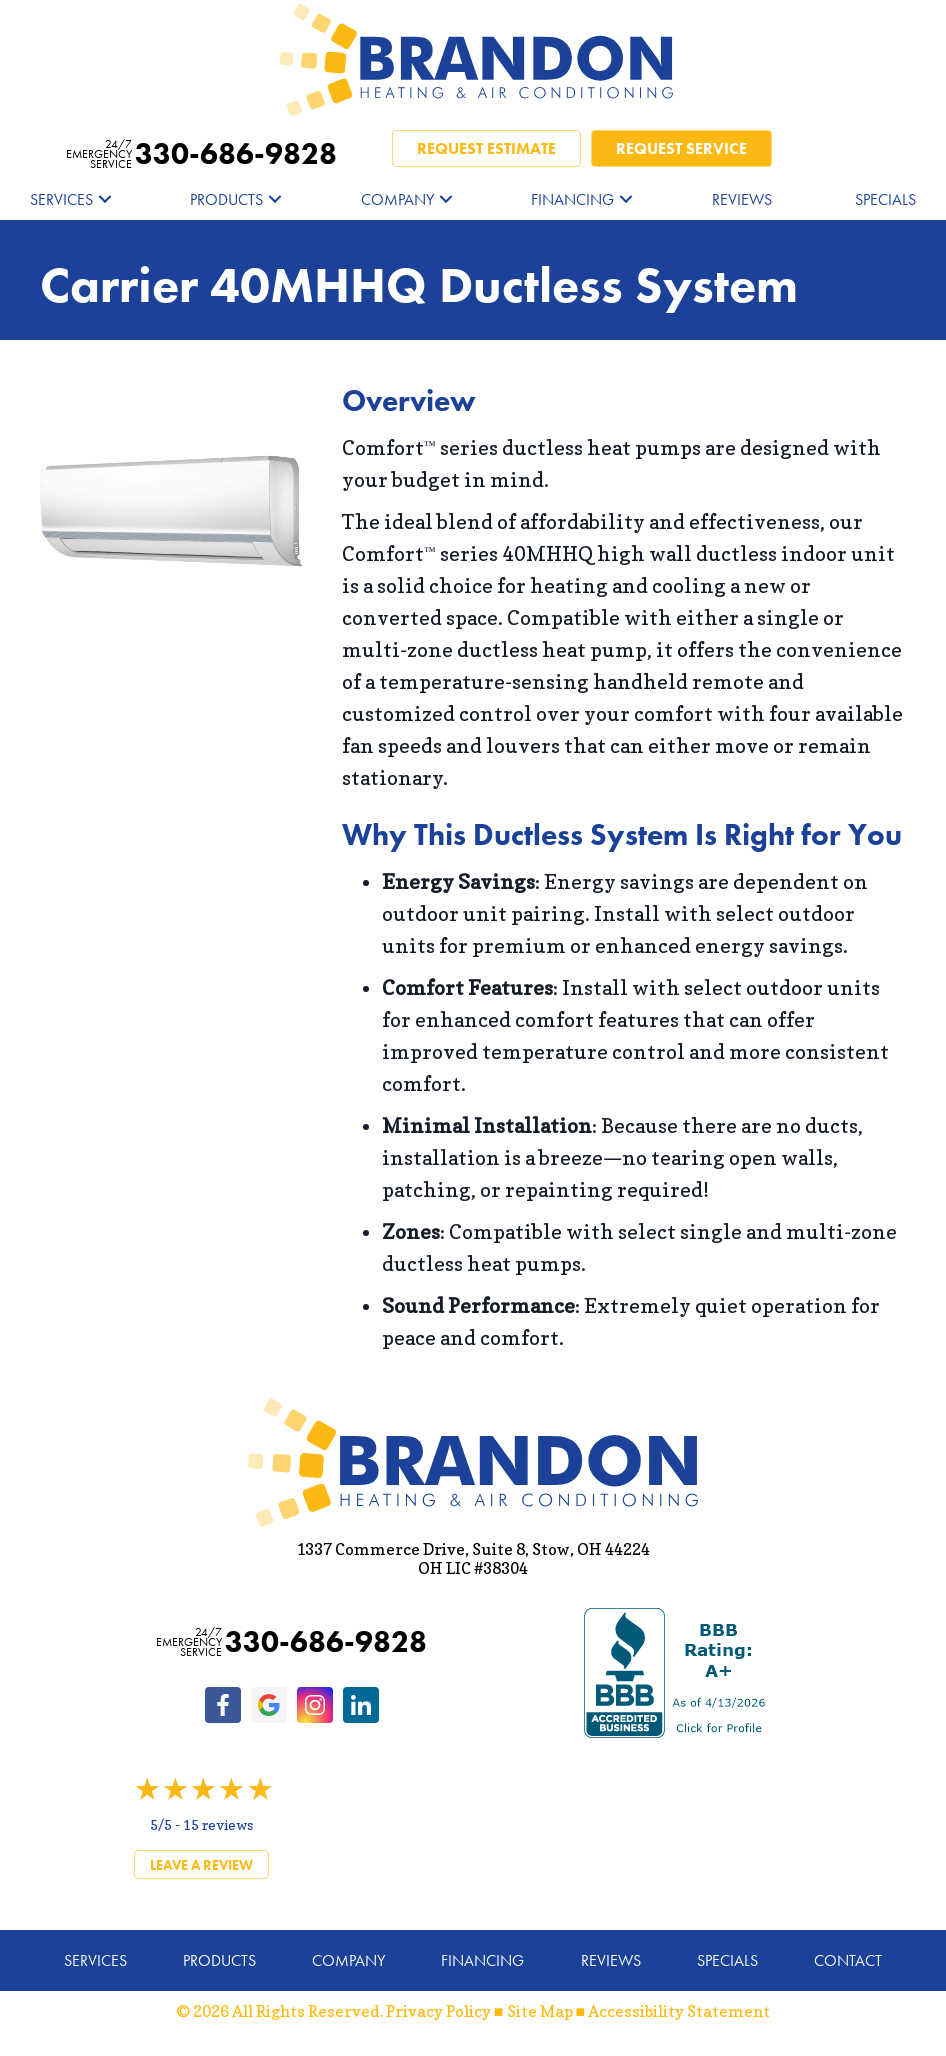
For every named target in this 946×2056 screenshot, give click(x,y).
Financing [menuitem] (572, 199)
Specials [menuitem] (885, 199)
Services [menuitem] (61, 199)
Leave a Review (201, 1865)
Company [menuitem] (397, 199)
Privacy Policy (438, 2011)
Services (95, 1960)
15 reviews (218, 1824)
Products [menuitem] (226, 199)
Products (219, 1960)
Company (348, 1960)
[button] (105, 199)
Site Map (540, 2011)
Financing (482, 1960)
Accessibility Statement (679, 2011)
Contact (848, 1960)
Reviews (611, 1960)
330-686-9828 (201, 154)
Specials (727, 1960)
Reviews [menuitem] (742, 199)
